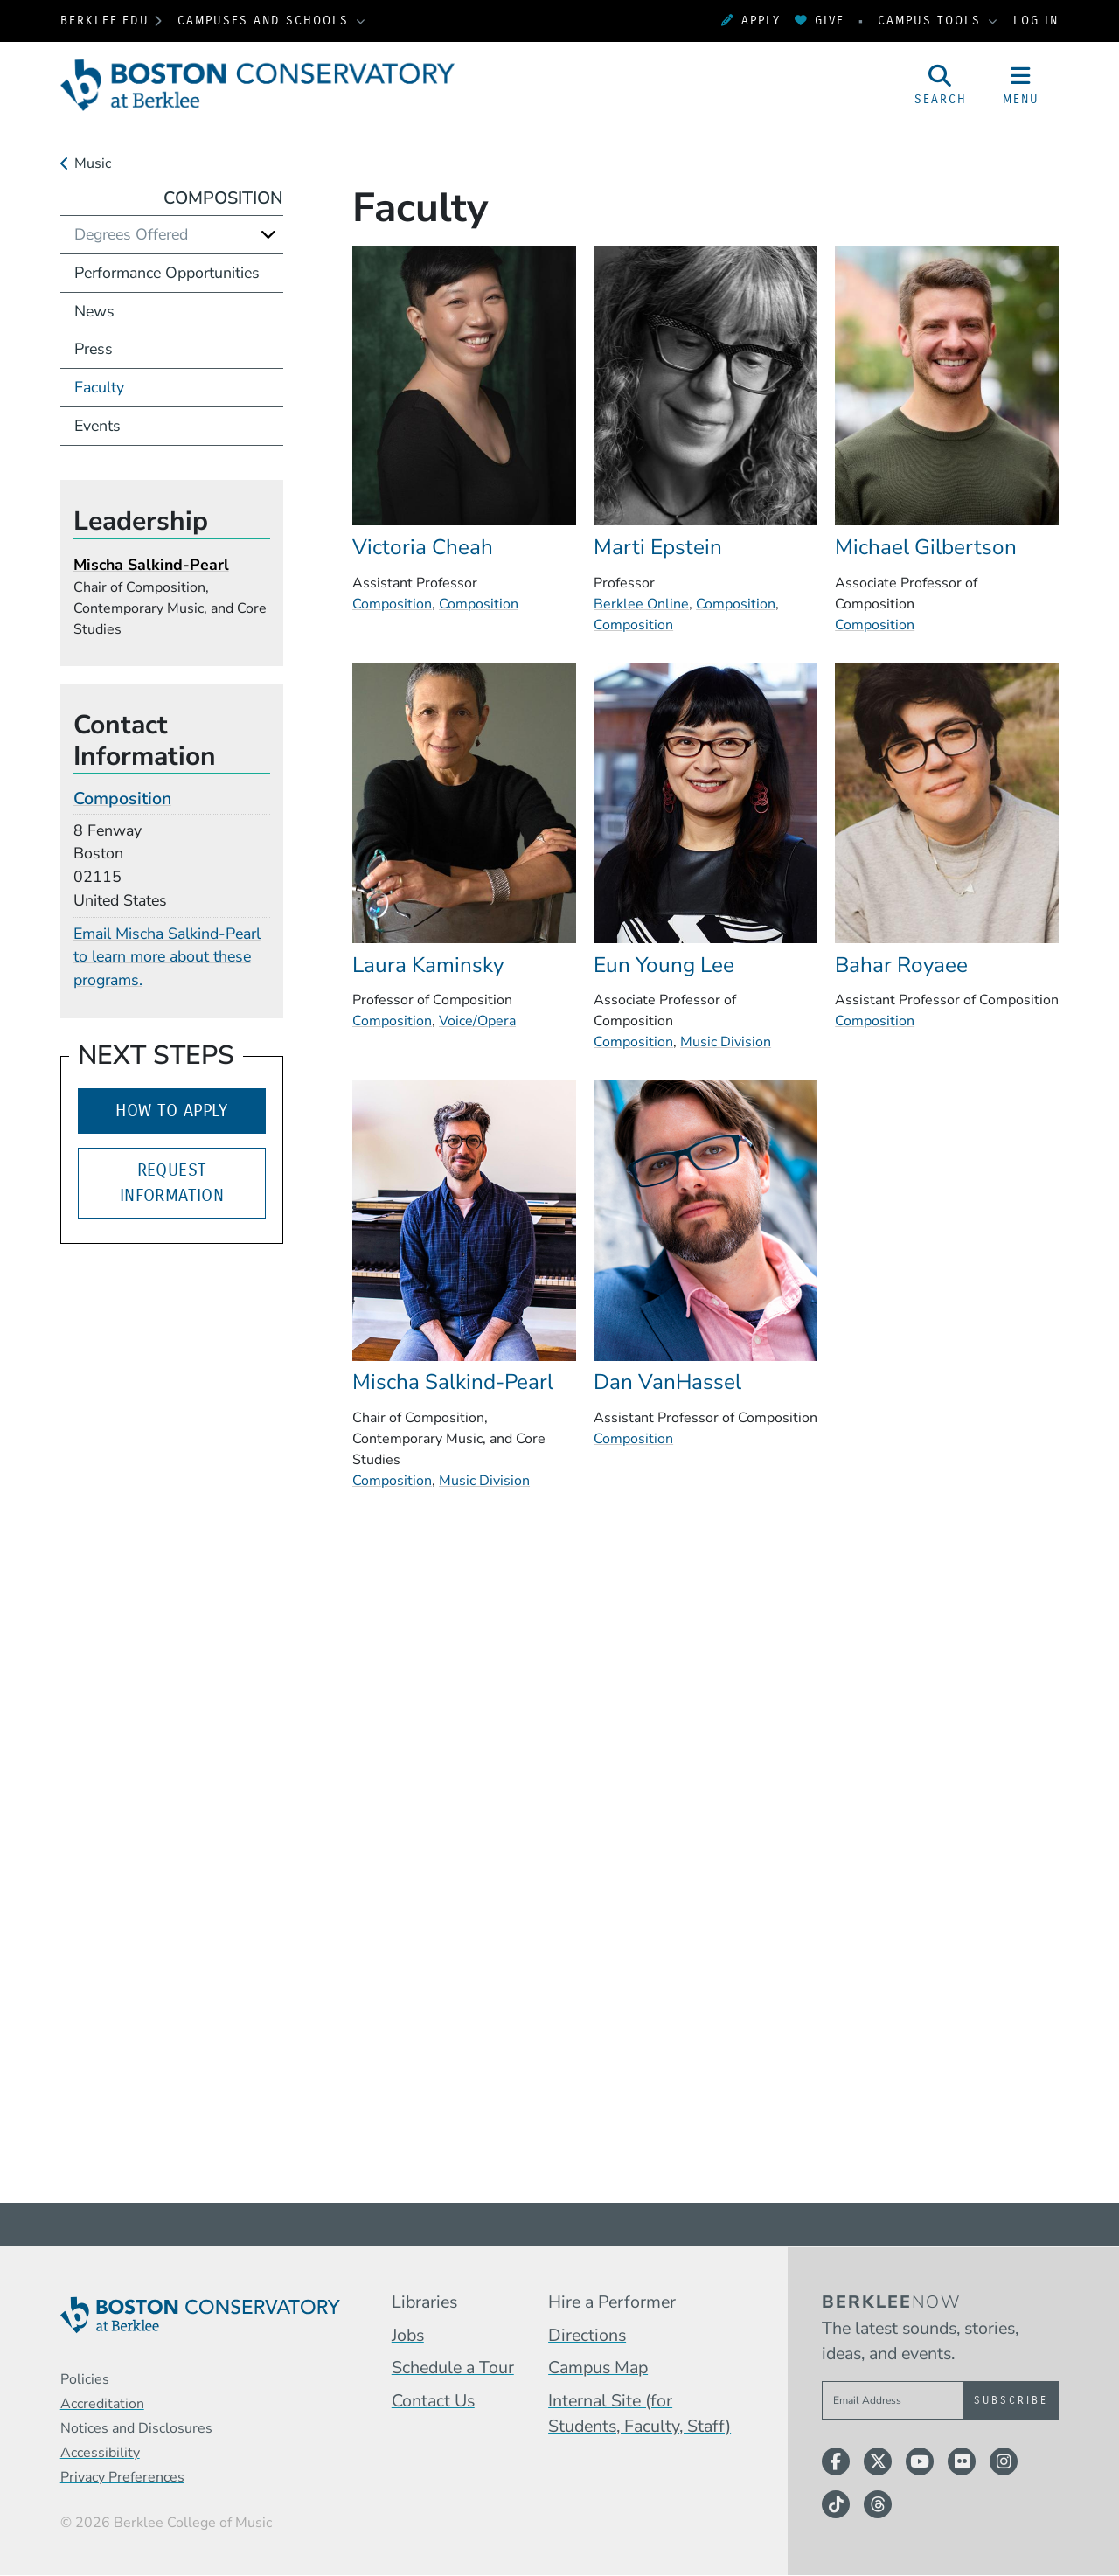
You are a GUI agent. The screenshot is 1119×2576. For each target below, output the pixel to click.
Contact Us (433, 2401)
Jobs (408, 2335)
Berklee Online (641, 604)
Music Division (725, 1042)
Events (97, 425)
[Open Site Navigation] (1021, 85)
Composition (392, 604)
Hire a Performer (612, 2302)
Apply (751, 20)
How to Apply (171, 1111)
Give (819, 20)
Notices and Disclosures (136, 2428)
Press (93, 348)
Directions (587, 2335)
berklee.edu (104, 20)
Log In (1036, 20)
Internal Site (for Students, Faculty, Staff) (639, 2414)
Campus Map (598, 2367)
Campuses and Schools (265, 20)
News (94, 311)
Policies (84, 2379)
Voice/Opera (477, 1021)
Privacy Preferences (122, 2477)
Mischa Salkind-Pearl (151, 564)
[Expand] (268, 234)
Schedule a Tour (453, 2367)
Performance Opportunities (167, 272)
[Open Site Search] (940, 85)
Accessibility (100, 2452)
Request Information (172, 1183)
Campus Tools (932, 20)
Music (92, 163)
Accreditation (102, 2403)
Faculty (99, 387)
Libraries (424, 2302)
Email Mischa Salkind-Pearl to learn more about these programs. (167, 957)
